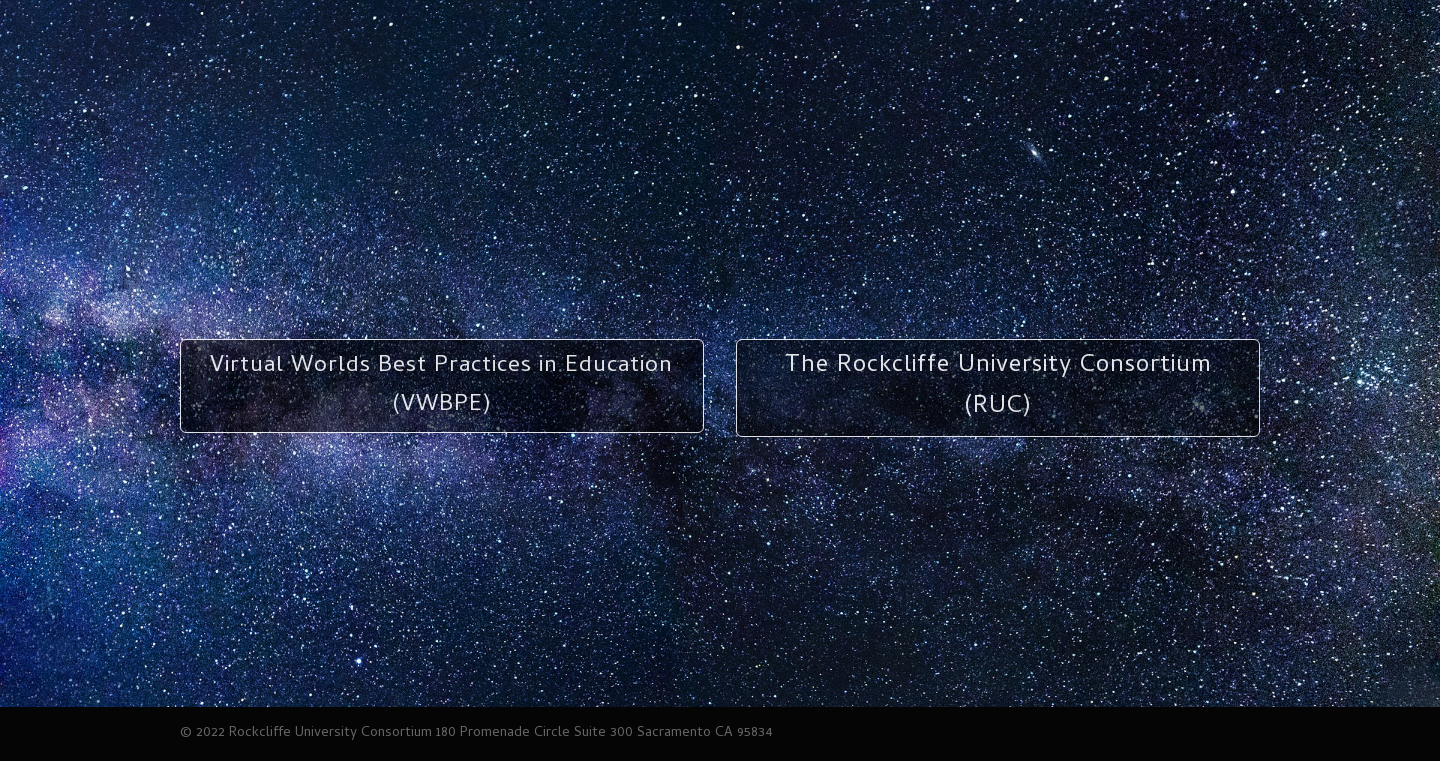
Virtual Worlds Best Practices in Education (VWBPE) (441, 386)
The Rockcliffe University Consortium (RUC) (998, 387)
